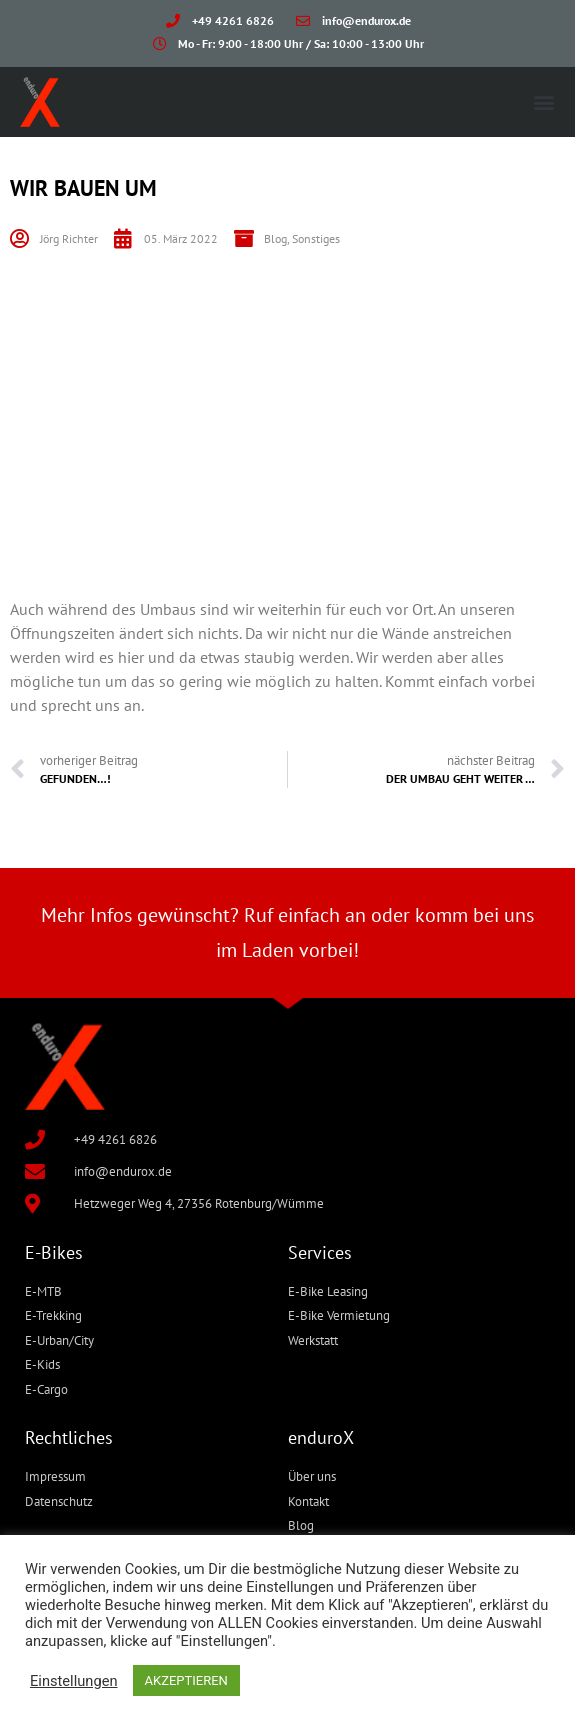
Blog (275, 238)
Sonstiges (316, 238)
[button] (543, 101)
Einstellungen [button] (74, 1681)
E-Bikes (54, 1252)
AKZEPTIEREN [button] (186, 1680)
